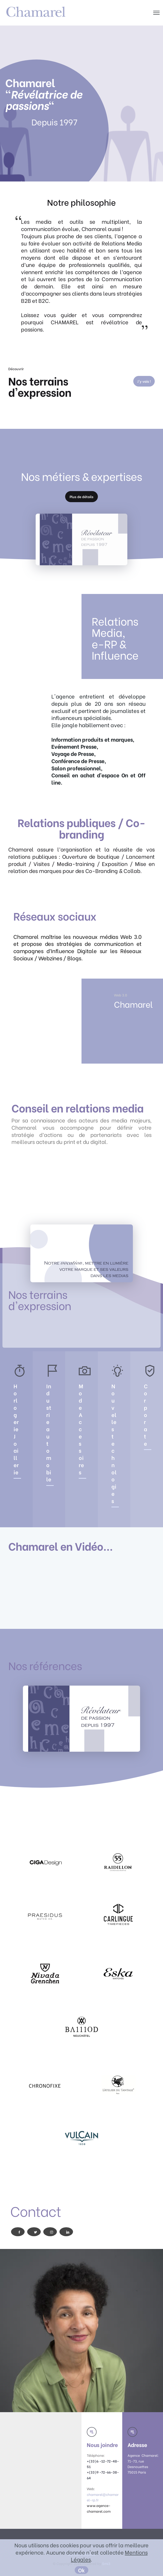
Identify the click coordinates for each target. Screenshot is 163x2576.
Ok (81, 2570)
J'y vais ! (144, 389)
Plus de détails (81, 504)
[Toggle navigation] (156, 13)
